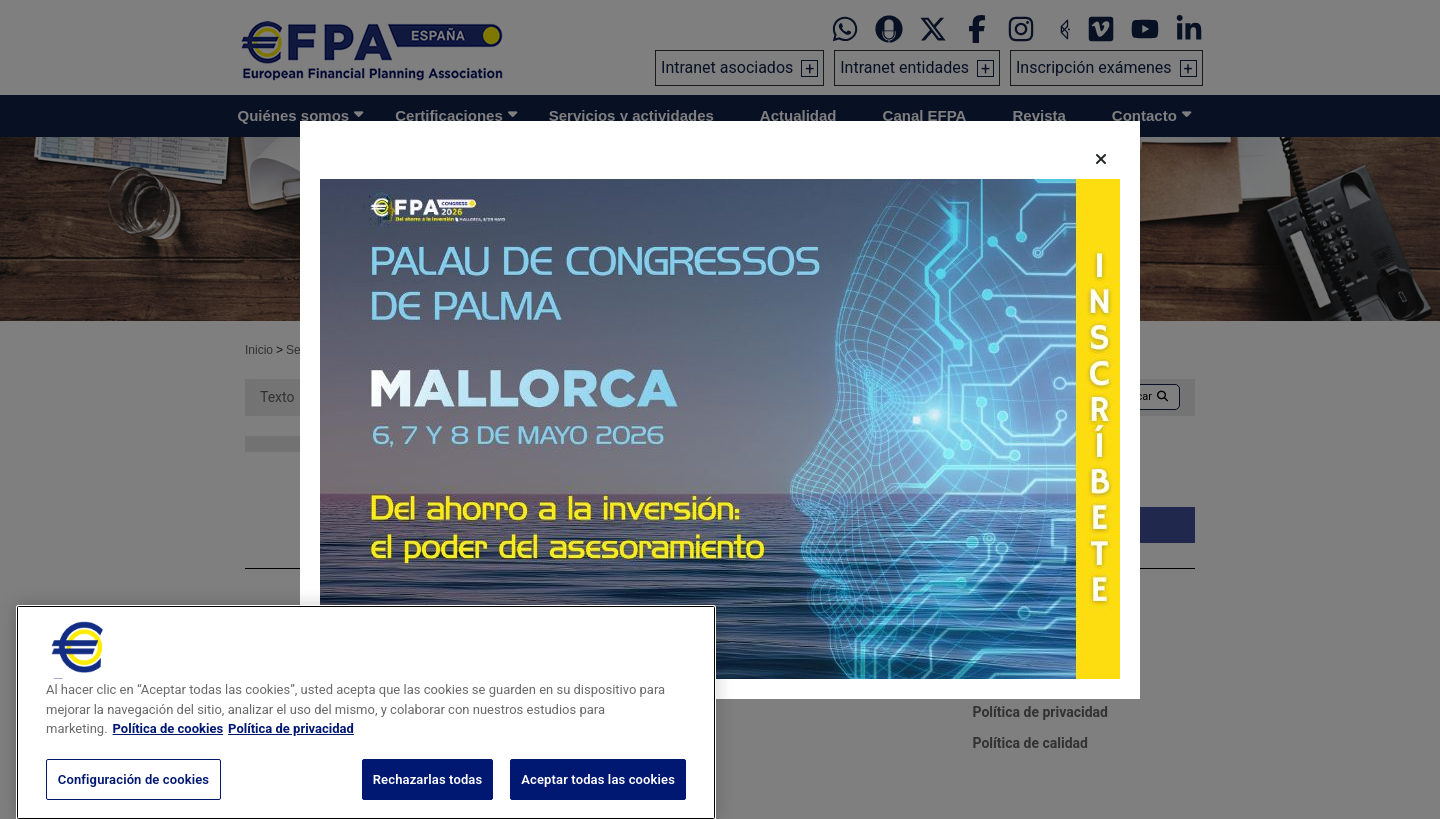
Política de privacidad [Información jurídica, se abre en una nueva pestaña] (291, 767)
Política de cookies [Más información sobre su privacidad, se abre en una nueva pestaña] (168, 767)
